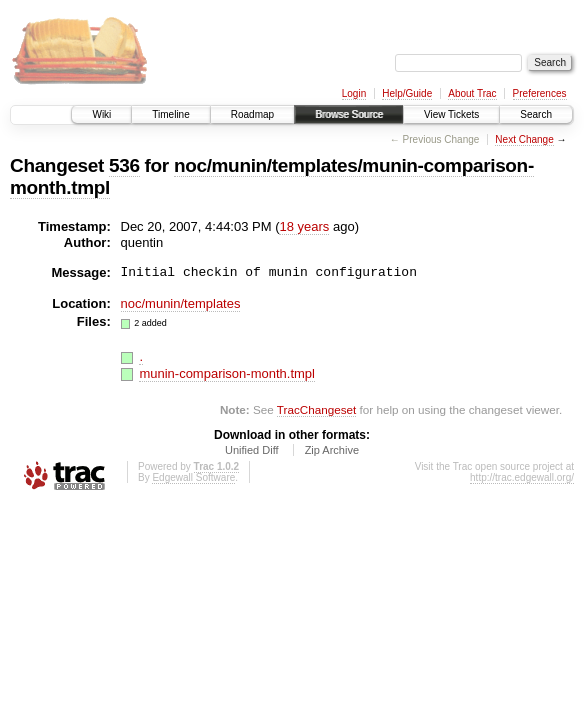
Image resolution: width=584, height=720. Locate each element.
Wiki (101, 114)
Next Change (524, 139)
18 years (304, 226)
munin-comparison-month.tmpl (227, 373)
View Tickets (451, 114)
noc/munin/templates (181, 303)
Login (354, 93)
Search (536, 114)
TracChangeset (316, 409)
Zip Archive (332, 450)
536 (124, 165)
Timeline (170, 114)
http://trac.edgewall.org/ (522, 477)
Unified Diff (252, 450)
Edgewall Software (193, 477)
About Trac (472, 93)
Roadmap (252, 114)
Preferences (540, 93)
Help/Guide (407, 93)
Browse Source (349, 114)
